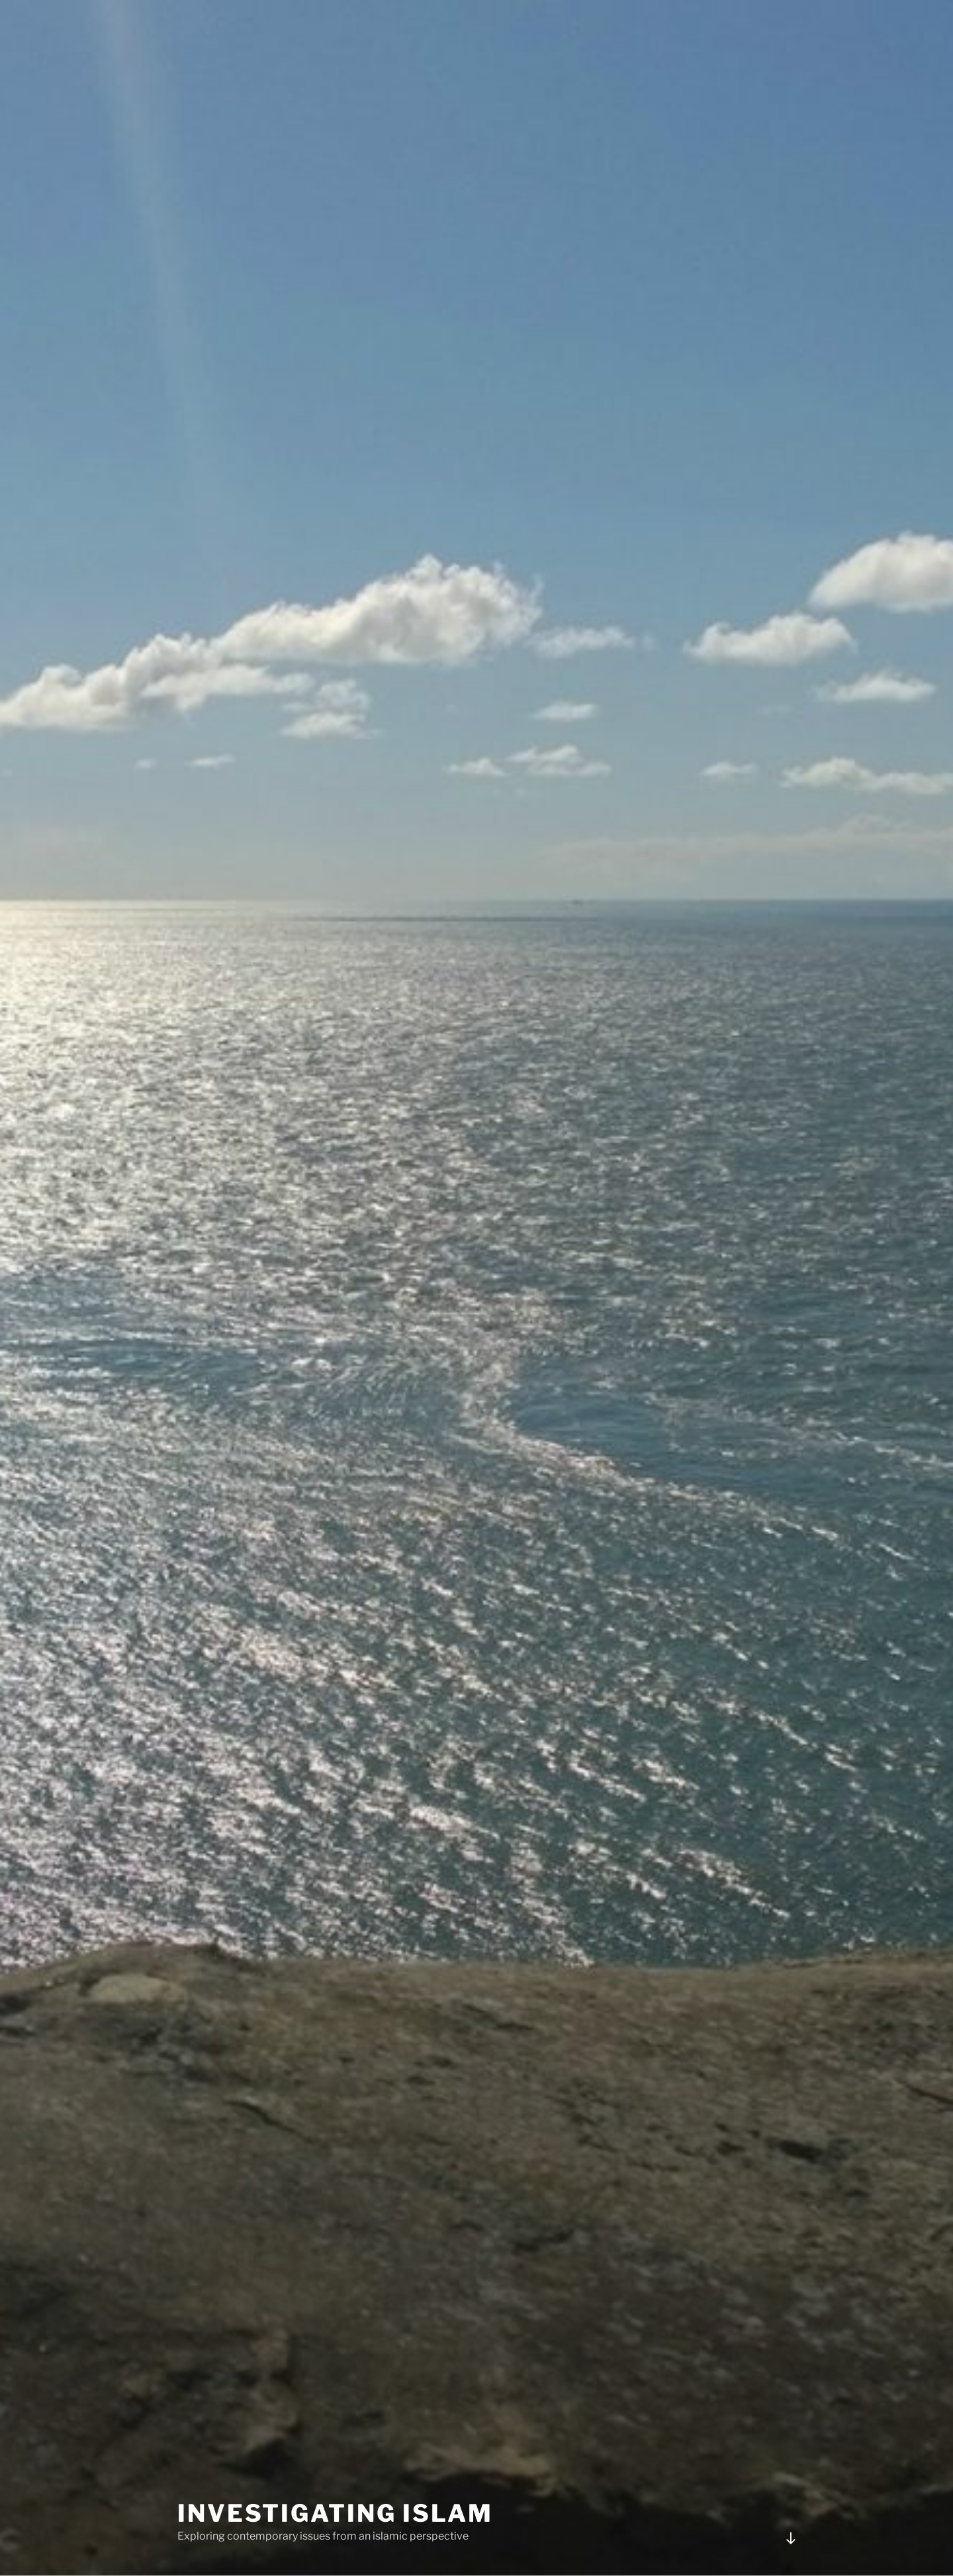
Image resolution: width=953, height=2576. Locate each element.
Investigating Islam (335, 2513)
